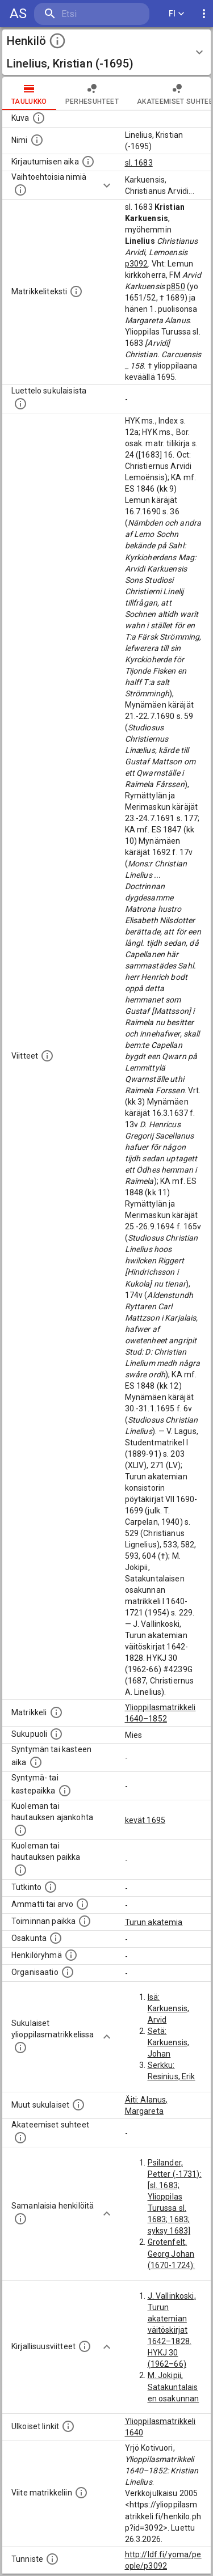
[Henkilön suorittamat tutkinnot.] (50, 1887)
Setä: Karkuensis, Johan (169, 2042)
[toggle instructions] (57, 41)
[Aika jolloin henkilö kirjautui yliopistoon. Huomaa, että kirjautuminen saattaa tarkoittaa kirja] (88, 162)
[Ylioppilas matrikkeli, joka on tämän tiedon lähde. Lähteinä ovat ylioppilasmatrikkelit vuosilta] (56, 1712)
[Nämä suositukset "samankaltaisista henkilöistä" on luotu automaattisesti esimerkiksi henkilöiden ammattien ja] (20, 2219)
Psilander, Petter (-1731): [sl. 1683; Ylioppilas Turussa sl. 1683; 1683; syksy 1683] (175, 2196)
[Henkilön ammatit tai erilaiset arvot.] (82, 1904)
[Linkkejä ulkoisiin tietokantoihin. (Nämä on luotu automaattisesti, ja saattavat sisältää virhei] (68, 2426)
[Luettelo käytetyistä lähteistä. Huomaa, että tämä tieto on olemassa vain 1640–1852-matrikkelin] (47, 1056)
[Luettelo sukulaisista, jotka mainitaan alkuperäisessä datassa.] (20, 404)
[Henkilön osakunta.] (56, 1938)
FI (176, 13)
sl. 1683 (139, 162)
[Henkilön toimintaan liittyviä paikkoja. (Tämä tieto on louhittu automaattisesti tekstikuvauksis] (85, 1921)
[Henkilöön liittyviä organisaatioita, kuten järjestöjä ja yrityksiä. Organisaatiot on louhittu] (68, 1972)
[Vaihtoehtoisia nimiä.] (20, 190)
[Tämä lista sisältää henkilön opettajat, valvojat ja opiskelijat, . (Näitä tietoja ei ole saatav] (20, 2138)
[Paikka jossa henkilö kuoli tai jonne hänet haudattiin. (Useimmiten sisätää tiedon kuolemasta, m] (20, 1870)
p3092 (136, 263)
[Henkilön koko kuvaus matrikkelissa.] (76, 291)
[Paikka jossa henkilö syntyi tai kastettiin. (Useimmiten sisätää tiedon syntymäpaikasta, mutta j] (65, 1791)
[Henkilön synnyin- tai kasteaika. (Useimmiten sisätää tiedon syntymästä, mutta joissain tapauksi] (36, 1762)
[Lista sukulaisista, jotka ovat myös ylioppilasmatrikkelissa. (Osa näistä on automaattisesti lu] (20, 2047)
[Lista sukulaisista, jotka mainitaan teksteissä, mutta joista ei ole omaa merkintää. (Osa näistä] (78, 2105)
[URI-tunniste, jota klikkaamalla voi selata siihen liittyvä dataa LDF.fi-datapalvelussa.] (52, 2559)
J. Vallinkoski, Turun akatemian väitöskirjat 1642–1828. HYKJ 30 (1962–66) (172, 2329)
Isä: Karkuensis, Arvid (169, 2008)
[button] (106, 52)
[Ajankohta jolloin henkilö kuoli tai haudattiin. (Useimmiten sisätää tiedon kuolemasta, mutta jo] (20, 1830)
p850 (175, 286)
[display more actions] (204, 14)
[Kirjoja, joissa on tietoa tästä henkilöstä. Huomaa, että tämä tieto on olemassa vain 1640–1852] (85, 2346)
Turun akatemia (154, 1922)
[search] (91, 14)
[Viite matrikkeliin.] (81, 2493)
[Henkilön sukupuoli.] (56, 1734)
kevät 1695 (145, 1820)
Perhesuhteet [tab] (92, 93)
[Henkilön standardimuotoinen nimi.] (37, 140)
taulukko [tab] (29, 93)
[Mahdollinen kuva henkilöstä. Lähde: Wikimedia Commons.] (39, 118)
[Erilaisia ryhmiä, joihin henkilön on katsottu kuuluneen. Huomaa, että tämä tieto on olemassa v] (71, 1955)
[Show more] (107, 185)
